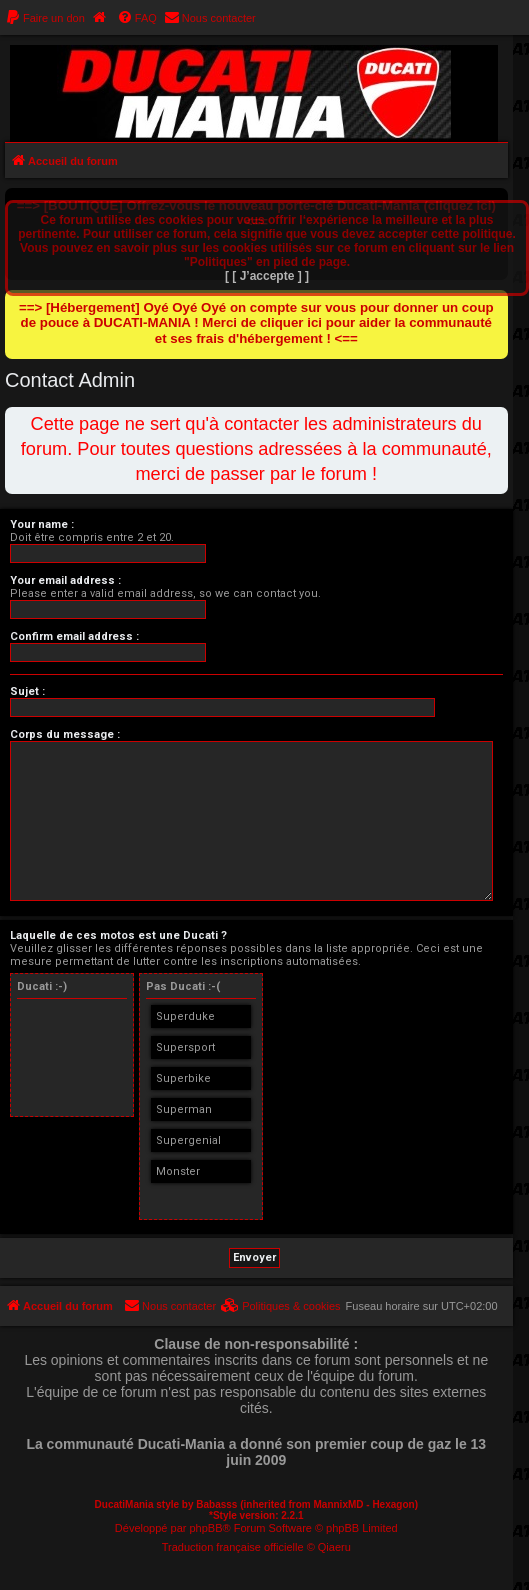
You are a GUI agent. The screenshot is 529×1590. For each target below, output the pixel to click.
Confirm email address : (74, 636)
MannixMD (339, 1504)
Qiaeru (334, 1547)
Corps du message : (65, 734)
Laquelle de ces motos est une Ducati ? (118, 935)
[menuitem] (45, 18)
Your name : (42, 524)
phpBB (205, 1528)
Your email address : (65, 580)
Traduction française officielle (233, 1547)
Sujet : (27, 691)
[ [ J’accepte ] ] (267, 276)
